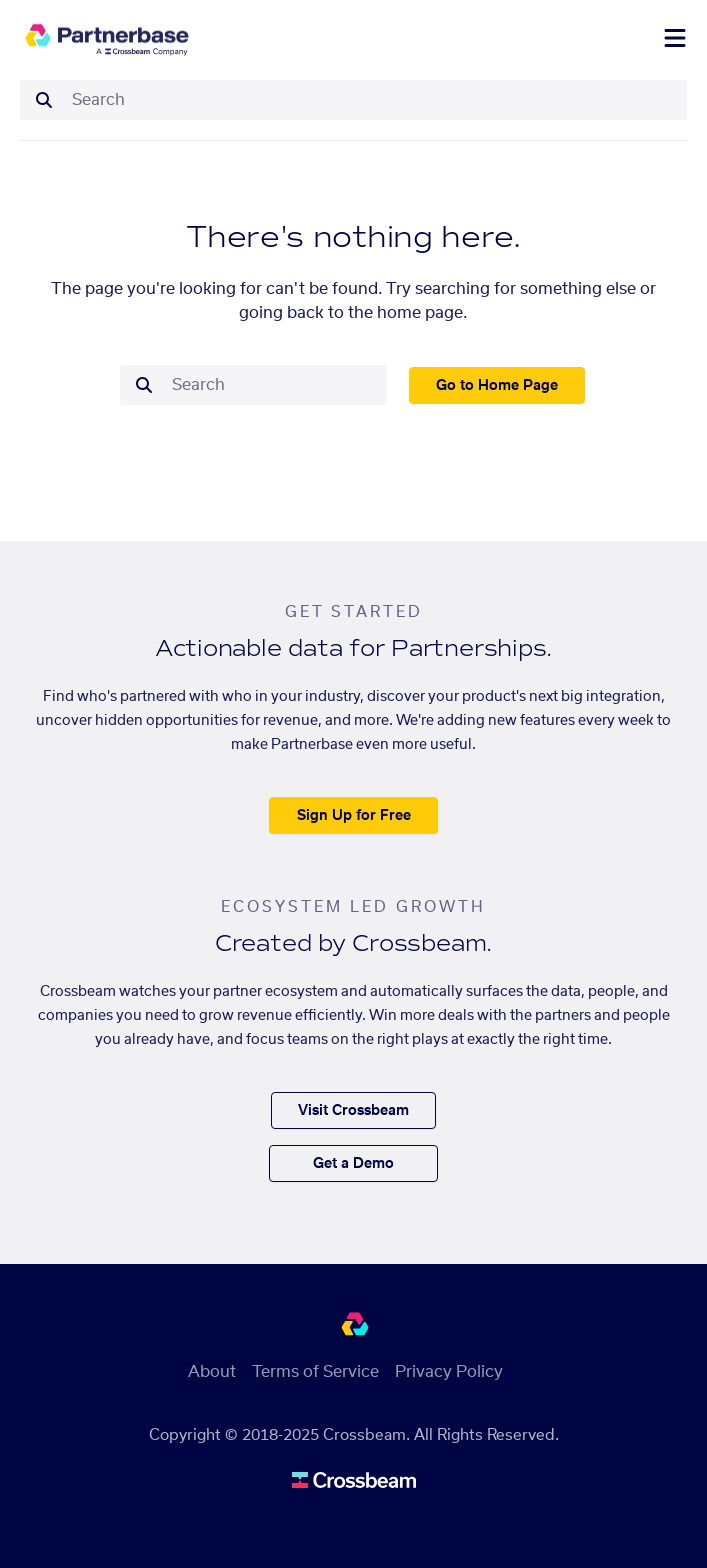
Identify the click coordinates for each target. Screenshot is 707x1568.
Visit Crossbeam (353, 1111)
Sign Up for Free (354, 816)
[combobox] (373, 100)
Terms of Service (315, 1372)
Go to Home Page (497, 386)
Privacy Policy (449, 1372)
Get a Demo (353, 1164)
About (212, 1372)
